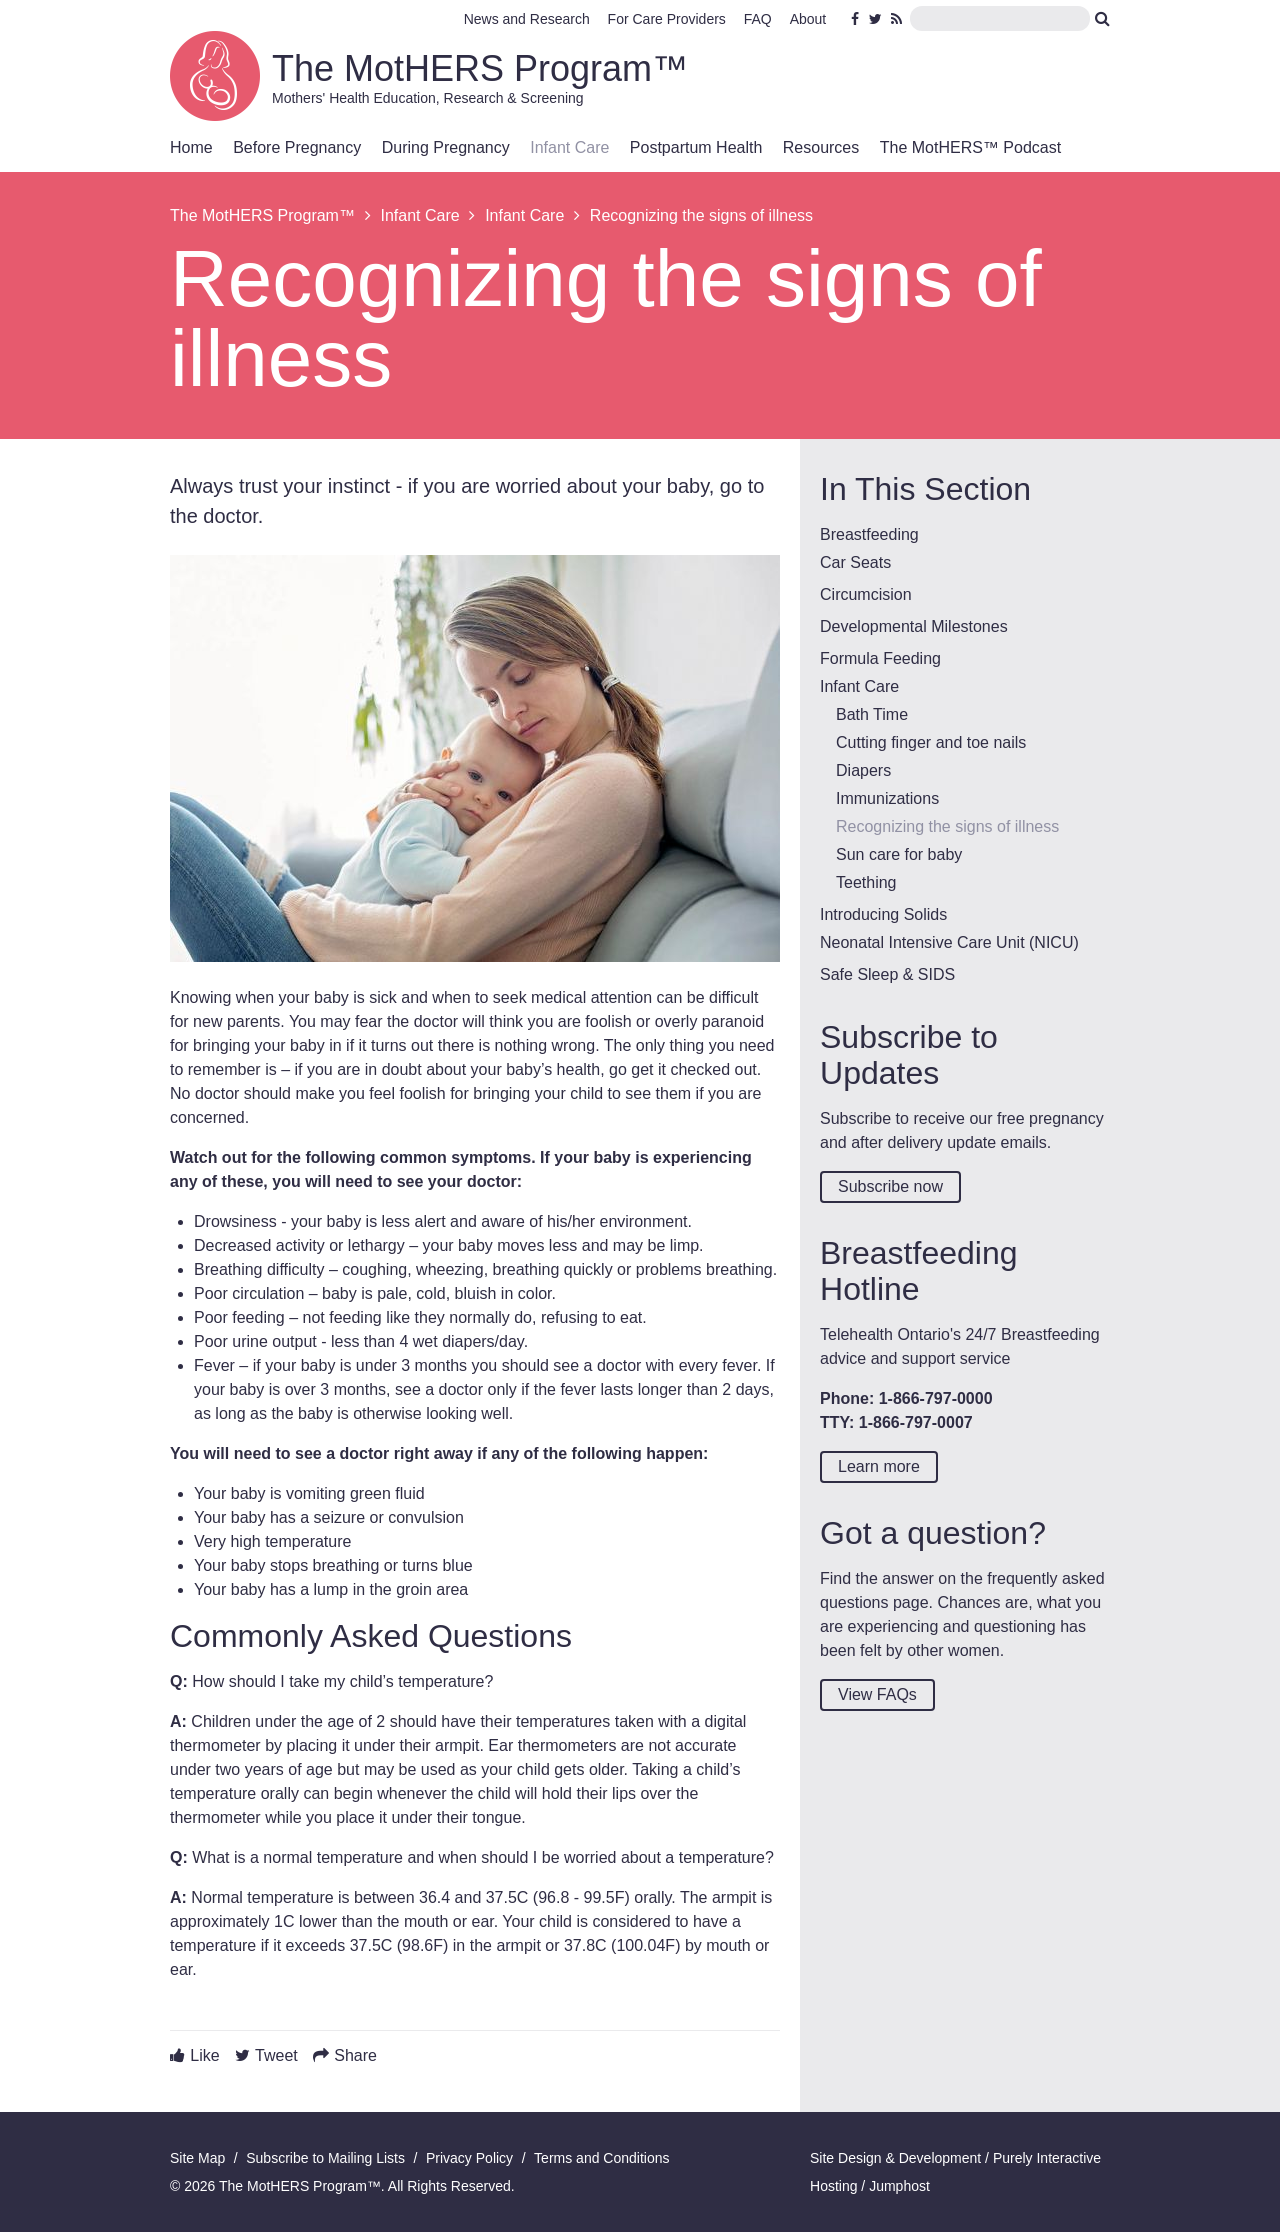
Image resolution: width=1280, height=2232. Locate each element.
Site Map (197, 2158)
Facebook (858, 19)
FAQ (758, 19)
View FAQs (877, 1694)
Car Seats (855, 562)
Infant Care (569, 147)
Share (355, 2055)
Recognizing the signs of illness (947, 826)
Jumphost (899, 2186)
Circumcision (866, 594)
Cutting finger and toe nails (931, 742)
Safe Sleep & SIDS (887, 974)
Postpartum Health (696, 147)
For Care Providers (667, 19)
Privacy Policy (469, 2158)
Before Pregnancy (297, 147)
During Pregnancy (446, 147)
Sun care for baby (899, 854)
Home (191, 147)
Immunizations (887, 798)
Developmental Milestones (914, 626)
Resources (821, 147)
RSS (898, 19)
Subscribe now (890, 1186)
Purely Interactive (1047, 2158)
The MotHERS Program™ (480, 68)
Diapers (863, 770)
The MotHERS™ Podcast (970, 147)
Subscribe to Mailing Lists (325, 2158)
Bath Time (872, 714)
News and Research (527, 19)
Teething (866, 882)
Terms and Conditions (601, 2158)
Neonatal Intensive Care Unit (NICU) (949, 942)
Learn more (879, 1466)
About (808, 19)
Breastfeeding (869, 534)
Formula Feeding (880, 658)
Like (204, 2055)
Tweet (276, 2055)
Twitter (876, 19)
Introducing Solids (883, 914)
